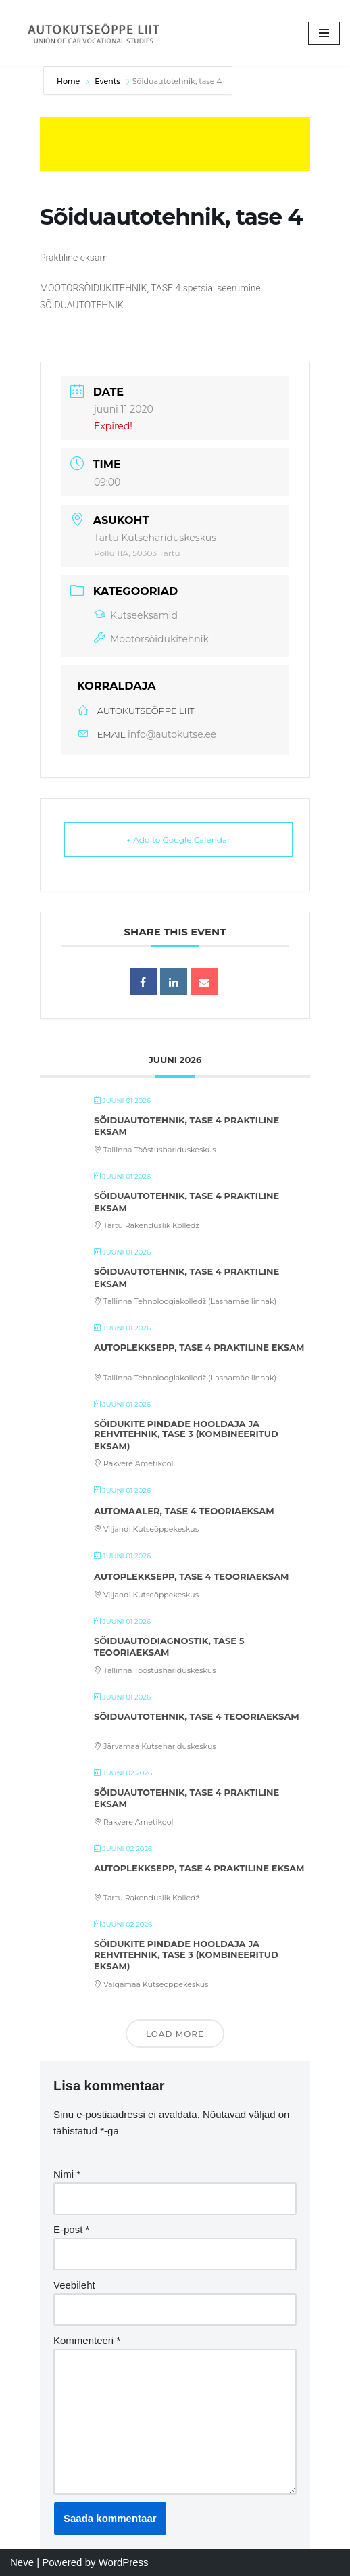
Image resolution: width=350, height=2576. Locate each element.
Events (107, 81)
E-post (71, 2229)
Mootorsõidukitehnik (151, 639)
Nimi (66, 2174)
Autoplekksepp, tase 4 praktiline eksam (199, 1347)
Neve (22, 2562)
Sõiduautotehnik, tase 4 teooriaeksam (196, 1716)
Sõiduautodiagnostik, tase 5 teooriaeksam (169, 1646)
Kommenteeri (86, 2340)
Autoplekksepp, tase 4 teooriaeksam (191, 1576)
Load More (175, 2034)
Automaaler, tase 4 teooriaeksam (184, 1510)
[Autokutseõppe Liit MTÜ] (94, 33)
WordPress (124, 2562)
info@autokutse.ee (172, 734)
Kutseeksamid (136, 615)
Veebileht (74, 2285)
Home (69, 81)
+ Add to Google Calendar (178, 840)
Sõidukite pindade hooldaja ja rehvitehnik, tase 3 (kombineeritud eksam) (186, 1434)
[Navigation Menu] (324, 33)
